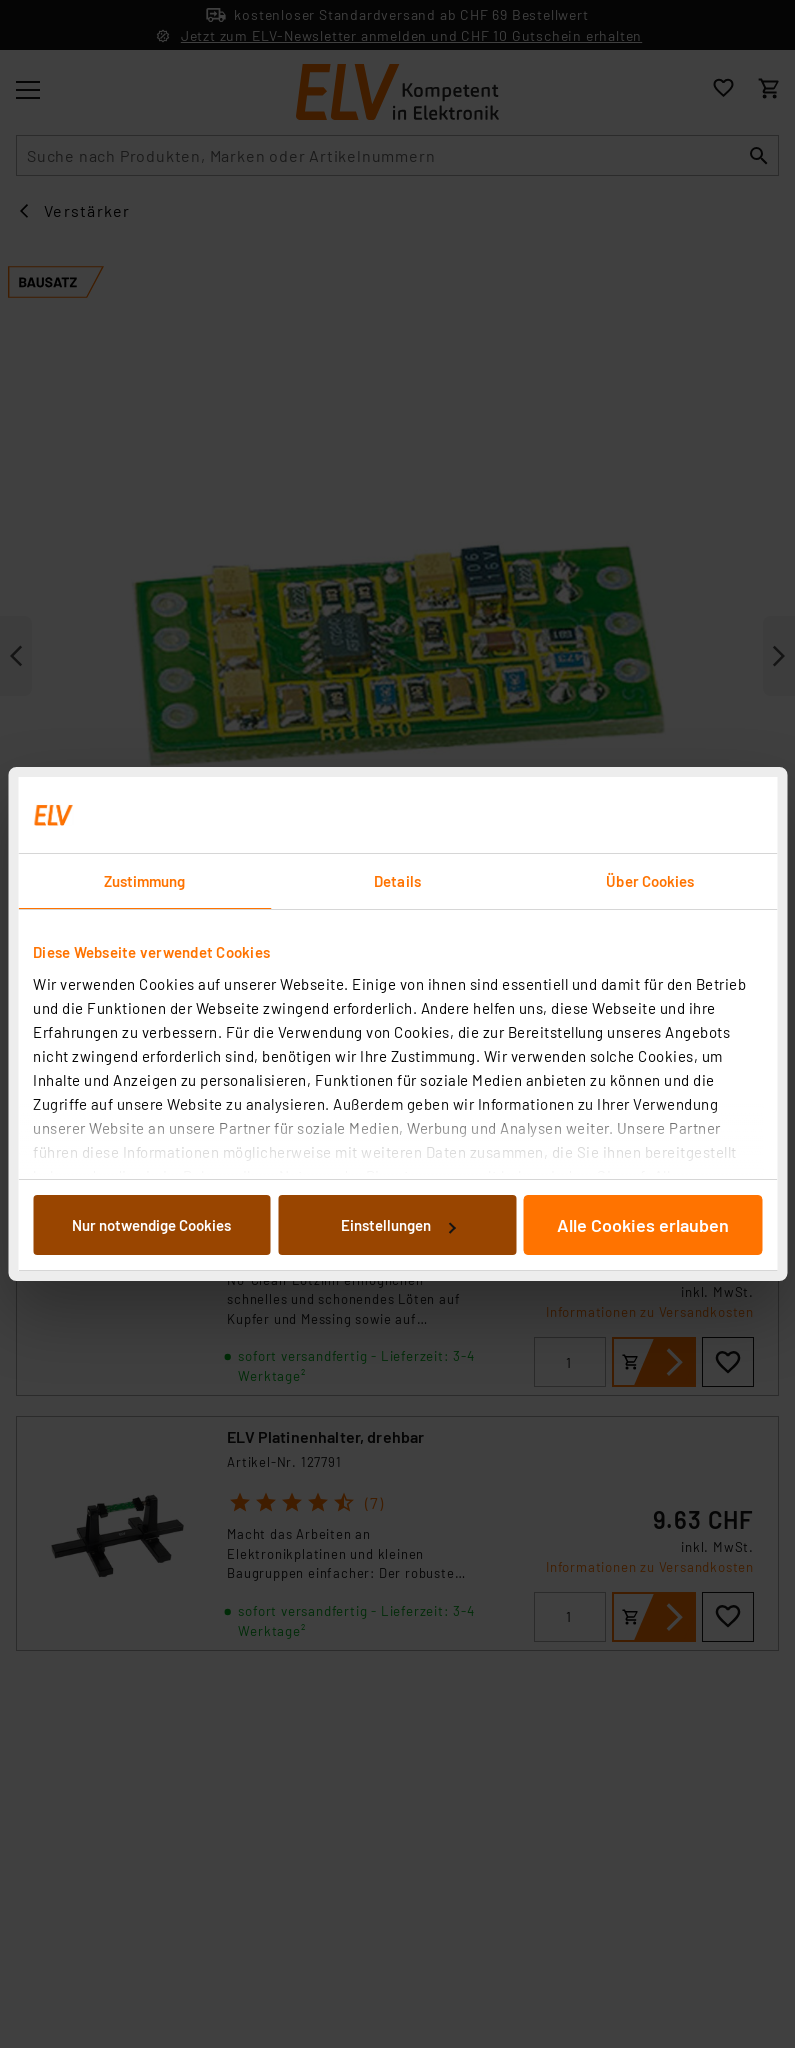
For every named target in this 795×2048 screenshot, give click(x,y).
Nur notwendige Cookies (151, 1225)
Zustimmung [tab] (145, 881)
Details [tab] (397, 881)
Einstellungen (398, 1225)
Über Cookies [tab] (650, 881)
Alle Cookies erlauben (643, 1225)
